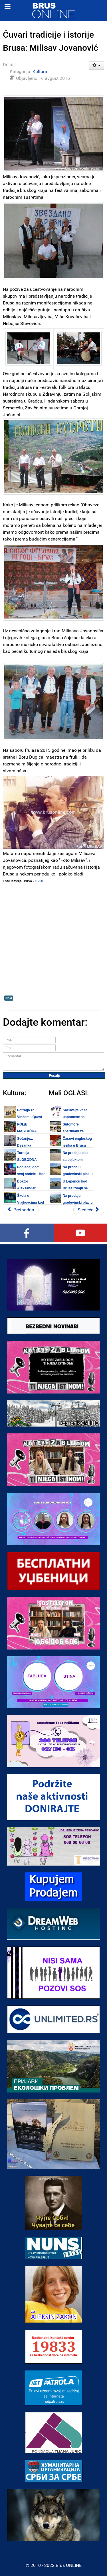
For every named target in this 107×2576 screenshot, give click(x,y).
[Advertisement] (53, 939)
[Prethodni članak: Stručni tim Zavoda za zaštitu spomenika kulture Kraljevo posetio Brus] (21, 1210)
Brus (8, 998)
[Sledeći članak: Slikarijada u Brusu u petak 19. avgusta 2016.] (88, 1210)
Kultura (40, 71)
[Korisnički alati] (96, 65)
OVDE (39, 881)
